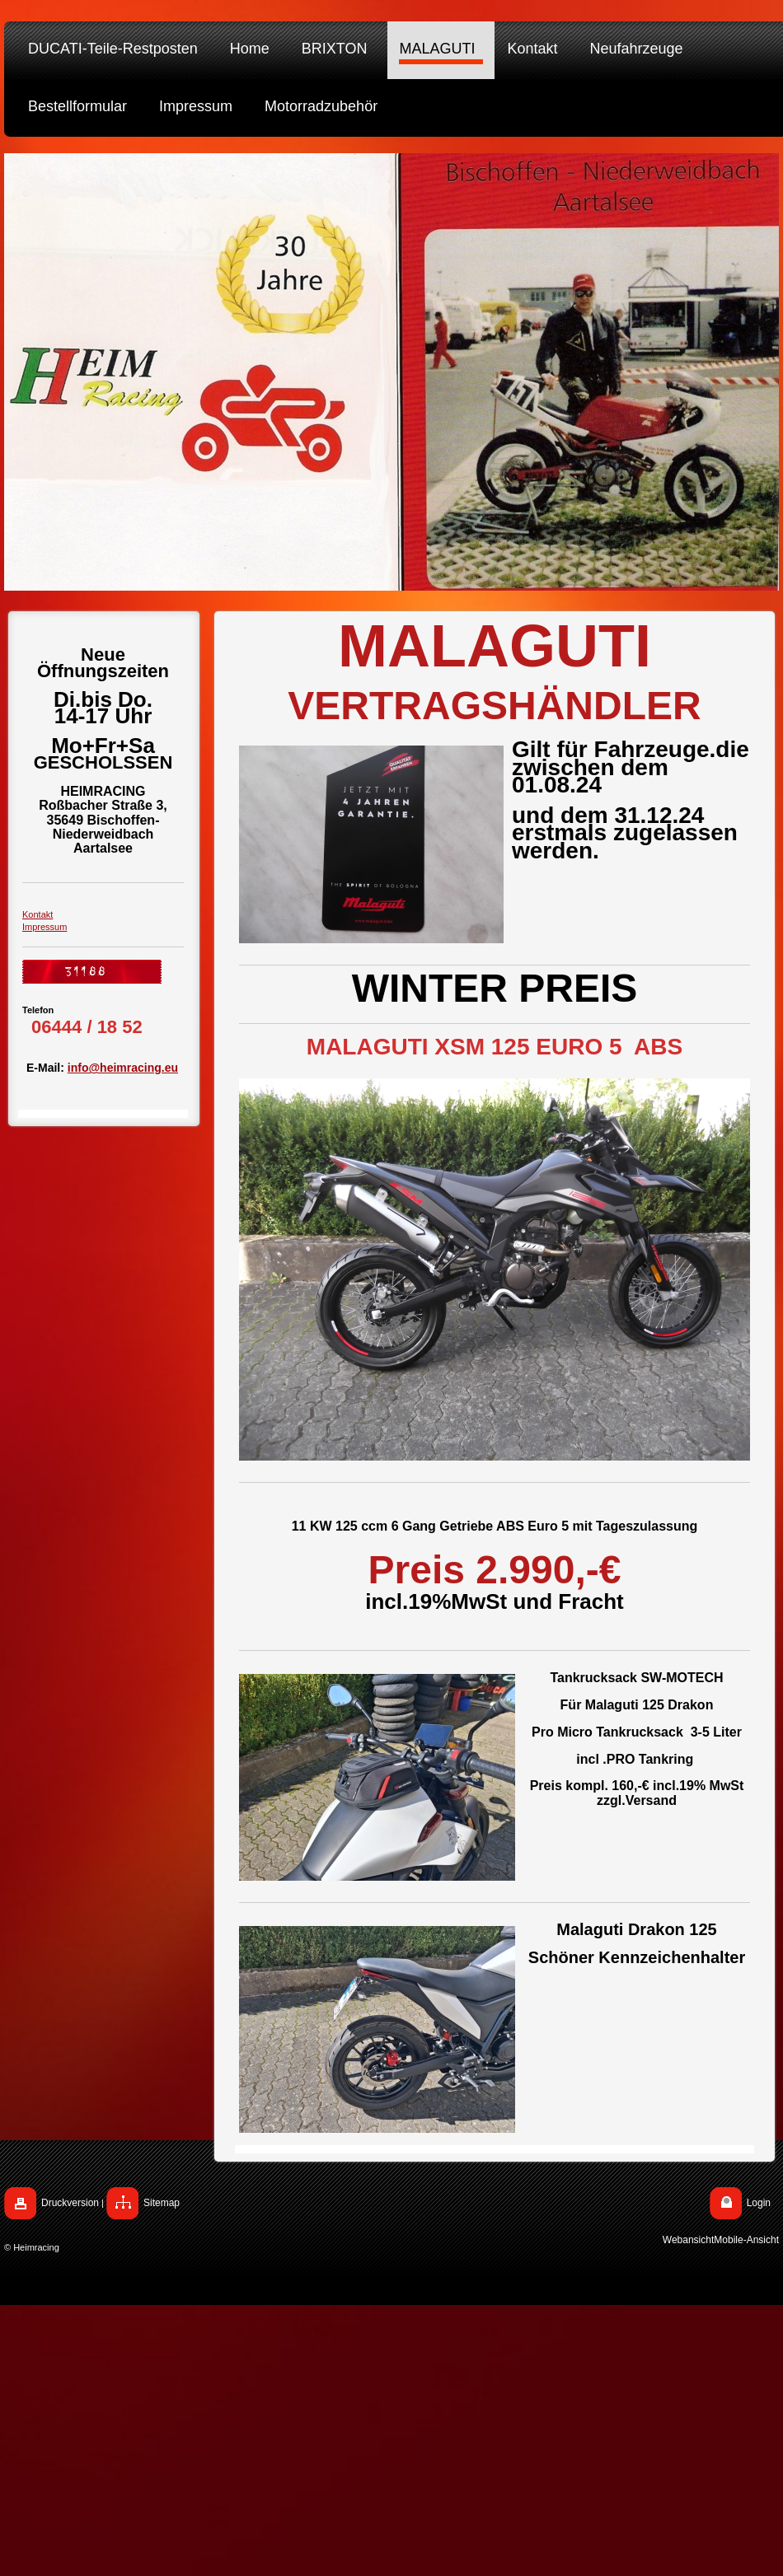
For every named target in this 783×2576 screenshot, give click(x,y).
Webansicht (688, 2240)
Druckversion (70, 2203)
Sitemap (161, 2203)
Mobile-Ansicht (746, 2240)
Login (759, 2203)
